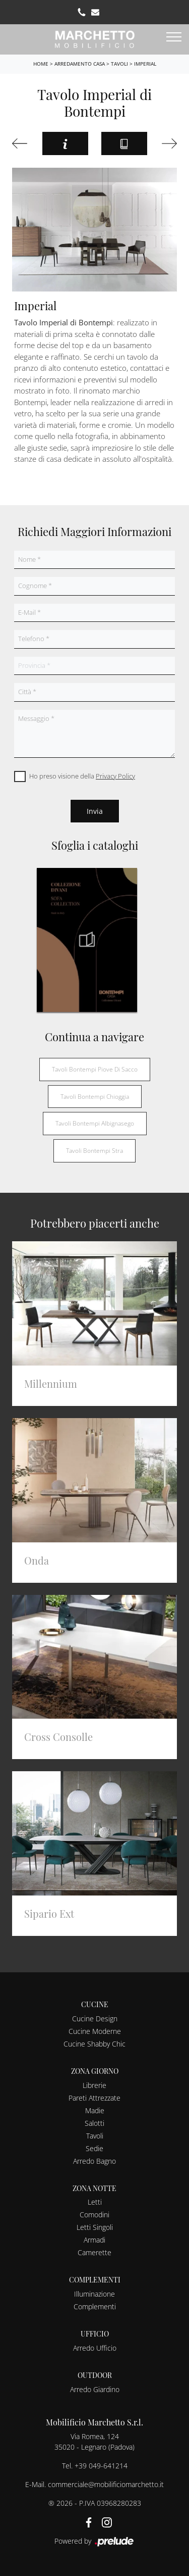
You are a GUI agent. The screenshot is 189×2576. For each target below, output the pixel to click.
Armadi (94, 2240)
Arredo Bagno (94, 2161)
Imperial (145, 63)
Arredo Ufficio (94, 2348)
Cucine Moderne (95, 2031)
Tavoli (119, 63)
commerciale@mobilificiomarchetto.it (106, 2484)
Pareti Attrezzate (94, 2098)
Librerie (94, 2085)
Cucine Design (94, 2018)
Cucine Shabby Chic (94, 2044)
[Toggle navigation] (173, 37)
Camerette (94, 2252)
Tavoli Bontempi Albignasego (94, 1123)
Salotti (94, 2123)
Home (40, 63)
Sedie (94, 2148)
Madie (94, 2110)
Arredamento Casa (79, 63)
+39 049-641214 (101, 2465)
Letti (95, 2202)
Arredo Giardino (94, 2389)
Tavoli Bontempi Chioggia (94, 1096)
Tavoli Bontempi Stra (94, 1150)
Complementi (95, 2306)
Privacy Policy (115, 776)
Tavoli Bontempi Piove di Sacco (95, 1069)
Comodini (94, 2214)
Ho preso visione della (82, 776)
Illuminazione (94, 2294)
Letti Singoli (95, 2227)
